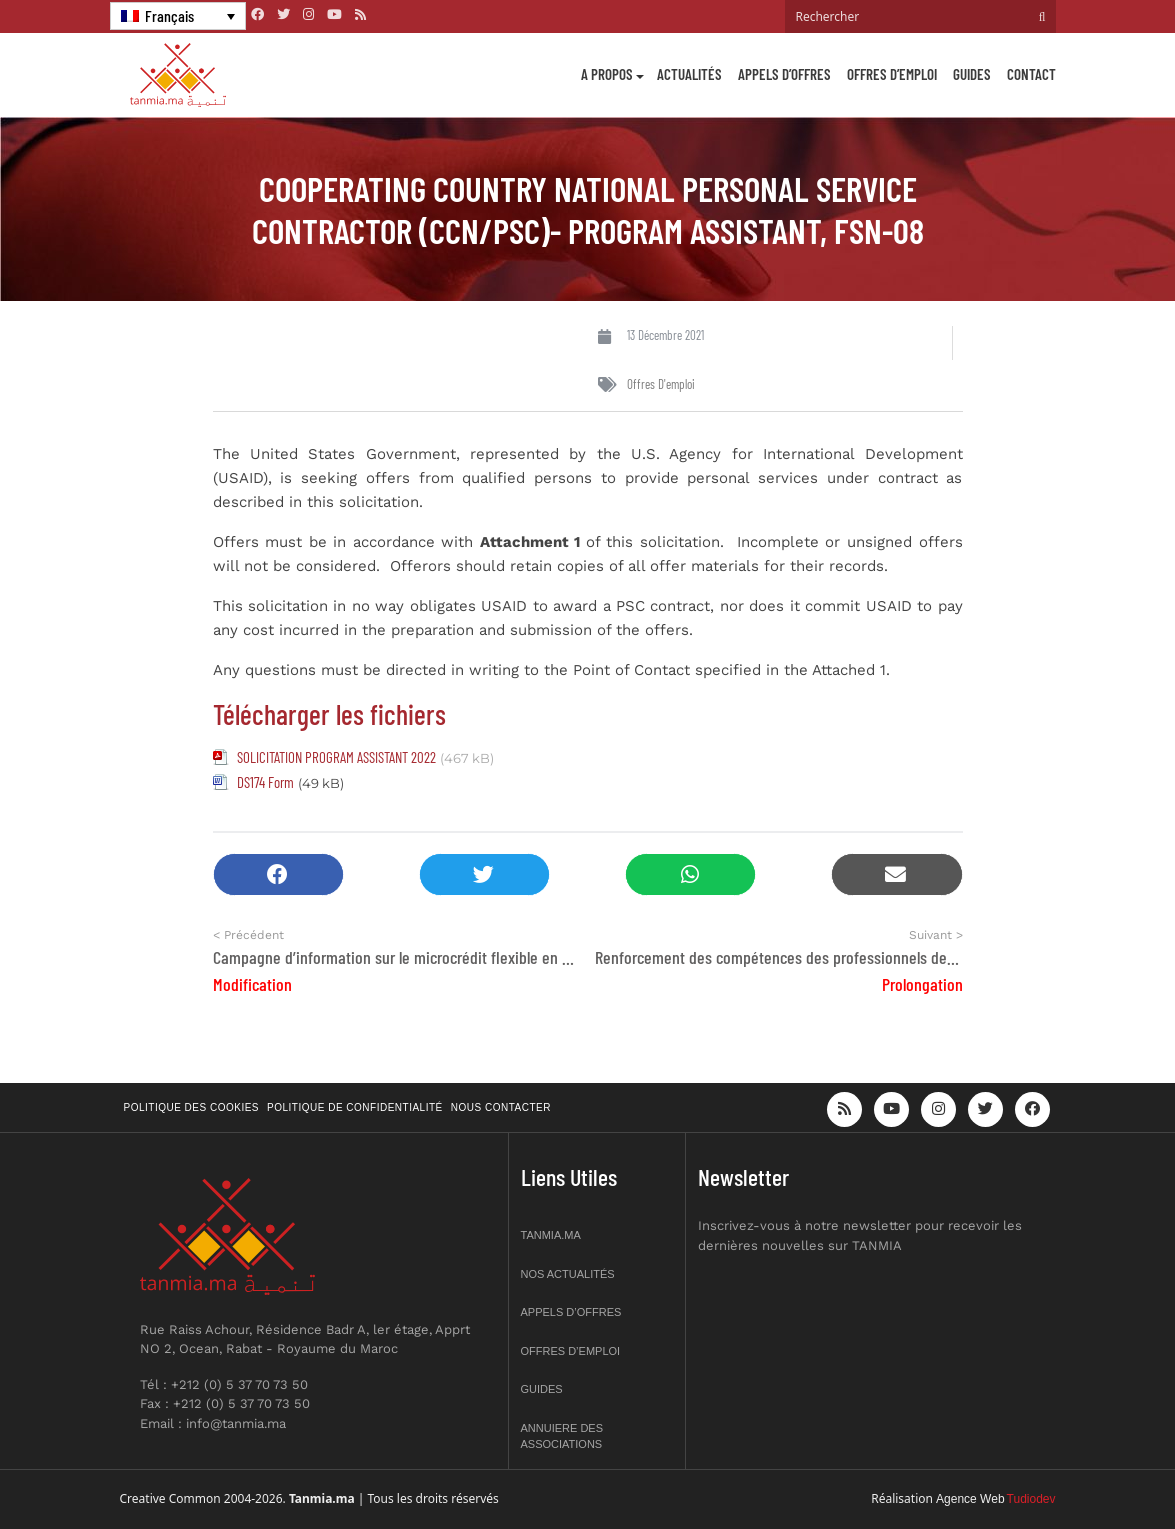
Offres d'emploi (661, 384)
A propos (607, 74)
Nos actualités (568, 1274)
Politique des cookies (192, 1107)
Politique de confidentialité (355, 1107)
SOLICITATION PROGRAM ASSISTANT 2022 (336, 757)
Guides (972, 74)
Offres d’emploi (892, 74)
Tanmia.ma (551, 1235)
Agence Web (970, 1499)
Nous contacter (501, 1107)
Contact (1031, 74)
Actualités (689, 74)
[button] (278, 874)
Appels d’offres (784, 74)
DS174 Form (265, 782)
